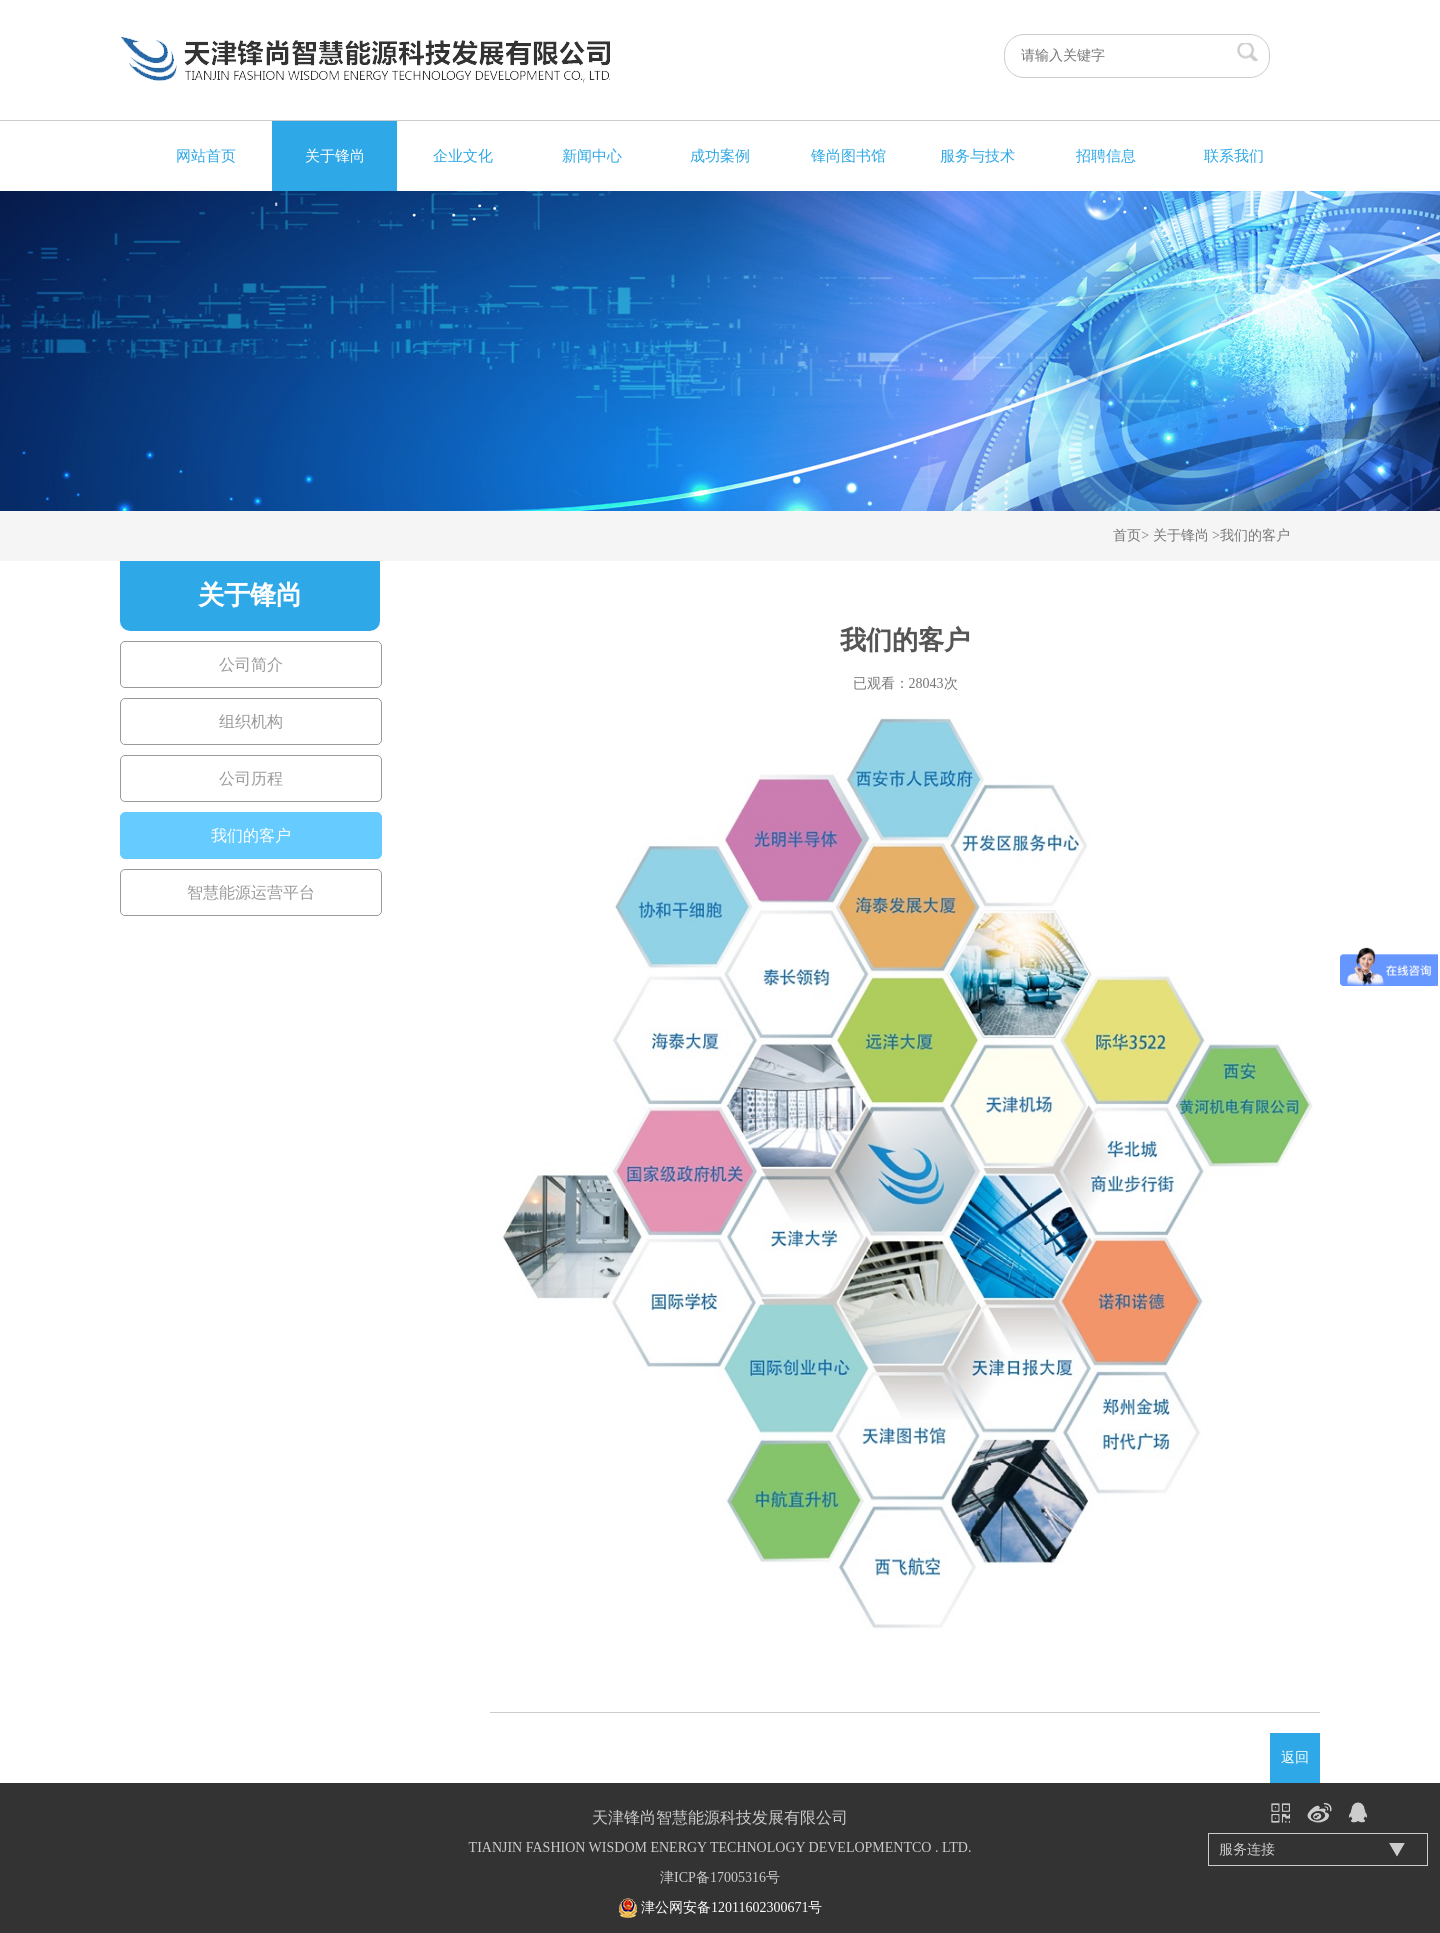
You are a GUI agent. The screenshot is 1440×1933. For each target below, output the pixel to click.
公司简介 (251, 664)
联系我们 (1234, 156)
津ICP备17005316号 (720, 1877)
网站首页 (206, 156)
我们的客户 (1255, 535)
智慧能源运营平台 (251, 892)
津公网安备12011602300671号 (731, 1907)
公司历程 (251, 778)
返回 (1295, 1757)
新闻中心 (592, 156)
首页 (1127, 535)
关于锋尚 (335, 156)
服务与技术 (977, 156)
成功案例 (720, 156)
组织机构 (251, 721)
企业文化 (463, 156)
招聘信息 (1106, 156)
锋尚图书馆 (848, 156)
